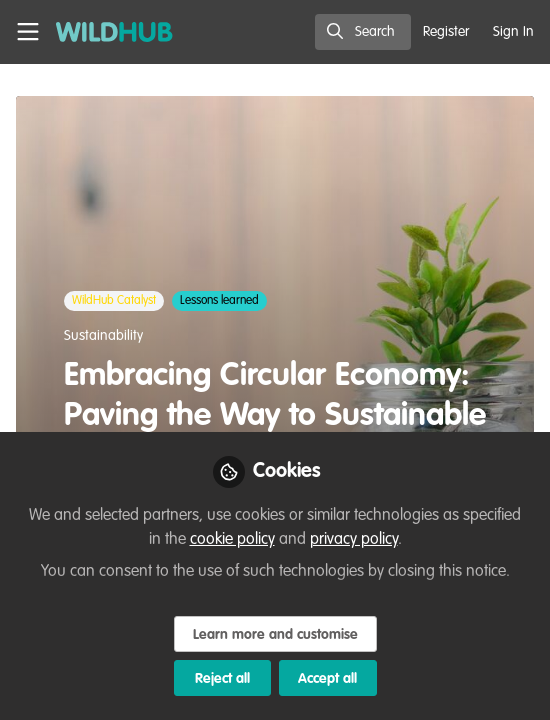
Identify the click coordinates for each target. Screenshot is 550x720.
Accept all (327, 679)
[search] (363, 32)
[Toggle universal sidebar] (28, 32)
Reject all (222, 679)
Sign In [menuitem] (513, 32)
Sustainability (103, 336)
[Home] (104, 32)
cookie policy (232, 540)
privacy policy (354, 540)
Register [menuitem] (446, 32)
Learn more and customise (275, 635)
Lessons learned (219, 301)
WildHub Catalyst (114, 301)
